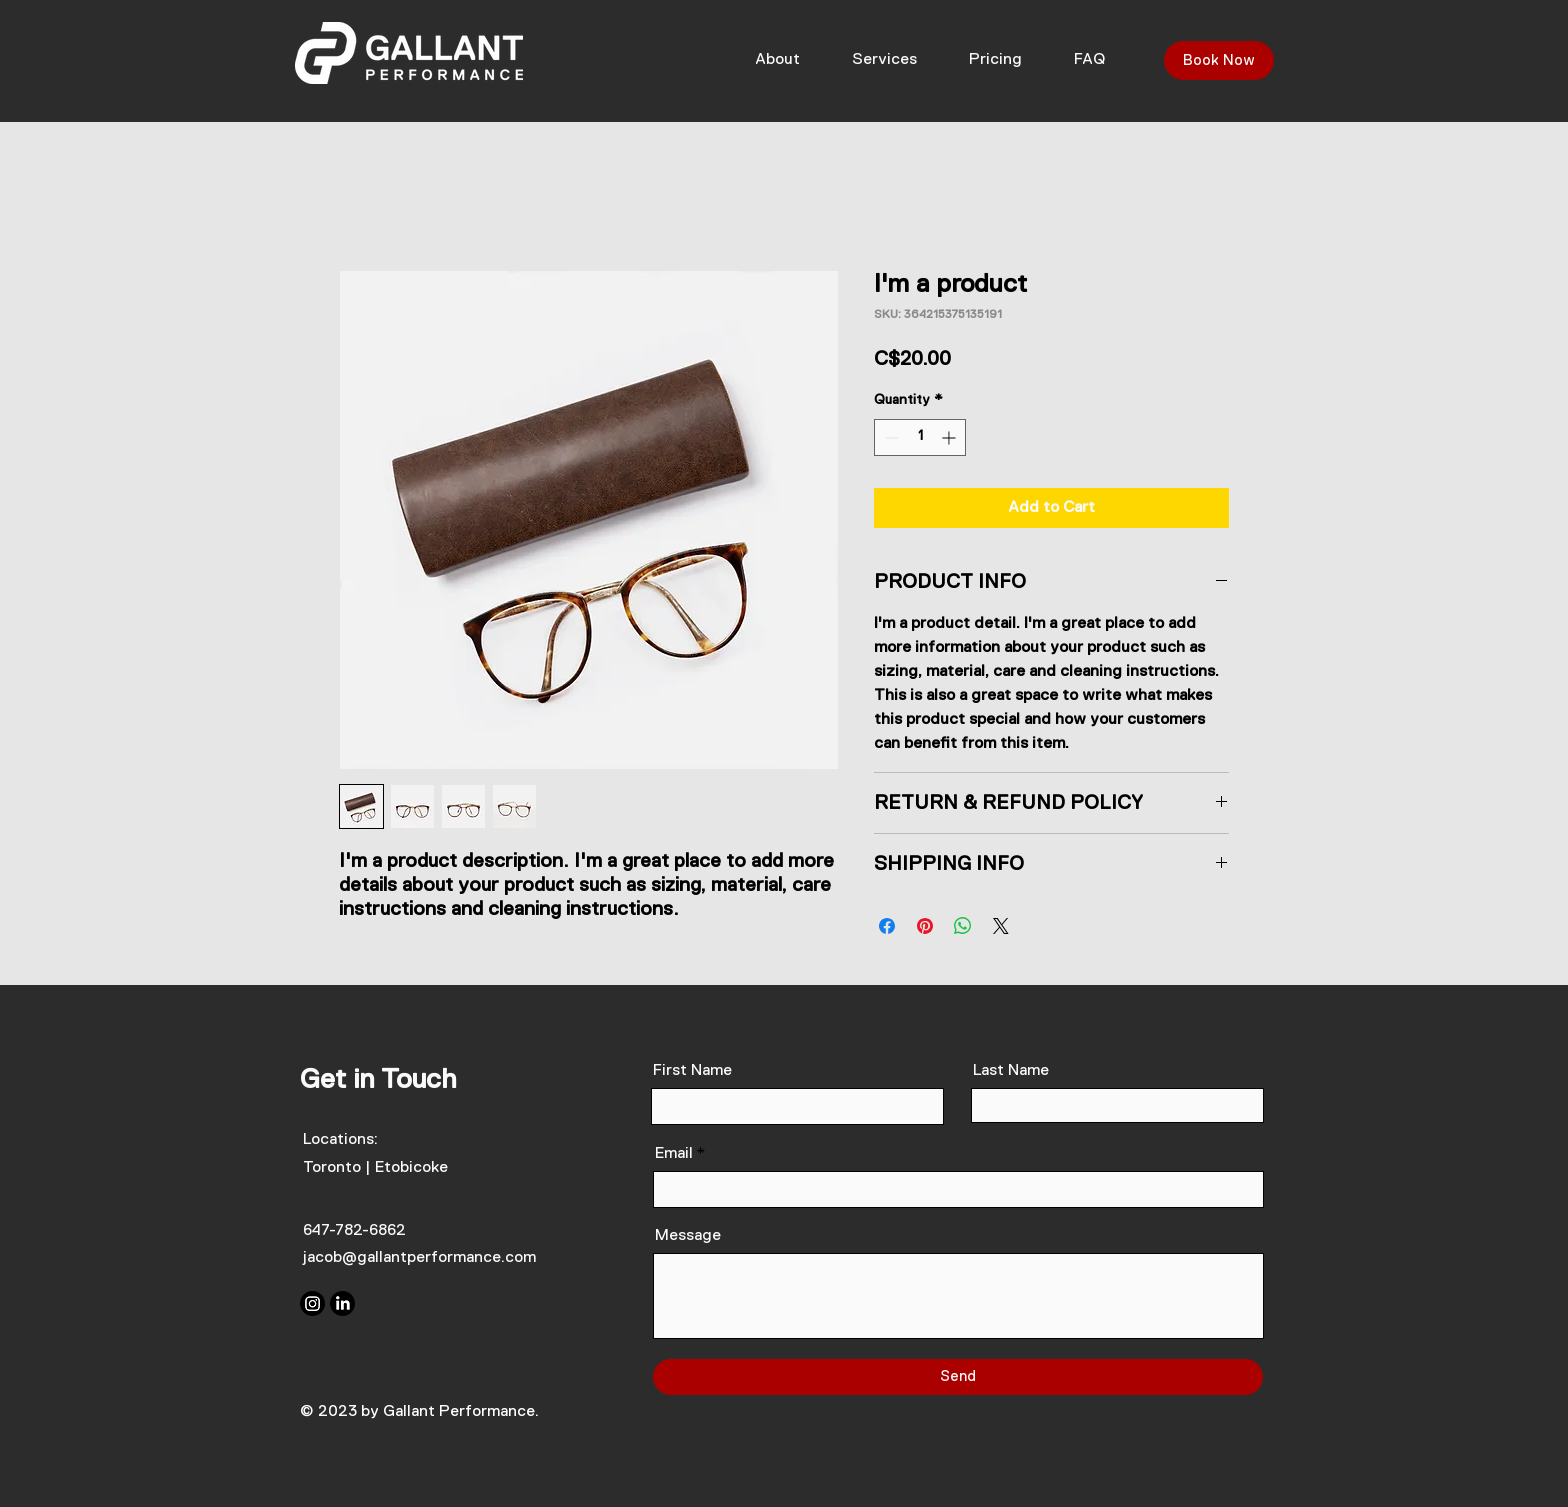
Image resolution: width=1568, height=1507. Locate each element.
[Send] (958, 1377)
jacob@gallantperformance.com (419, 1258)
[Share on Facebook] (887, 926)
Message (688, 1236)
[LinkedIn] (342, 1303)
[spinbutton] (920, 437)
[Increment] (950, 437)
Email (674, 1154)
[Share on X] (1001, 926)
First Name (692, 1071)
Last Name (1011, 1071)
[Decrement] (889, 437)
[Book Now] (1219, 60)
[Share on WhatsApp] (963, 926)
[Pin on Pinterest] (925, 926)
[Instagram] (312, 1303)
